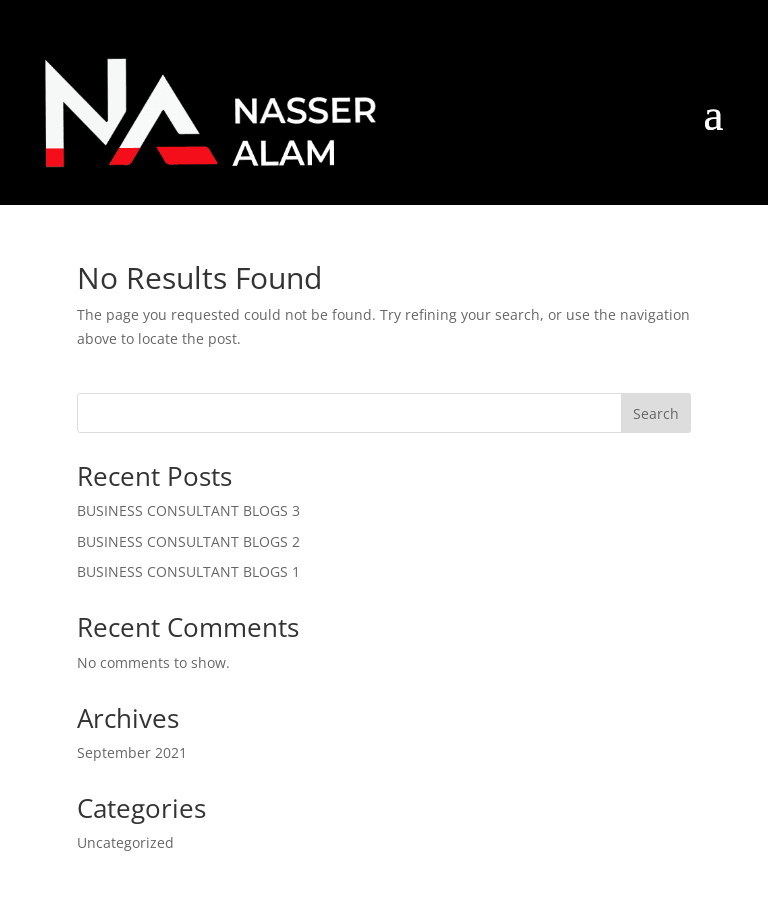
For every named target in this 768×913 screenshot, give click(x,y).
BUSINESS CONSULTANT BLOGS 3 (188, 510)
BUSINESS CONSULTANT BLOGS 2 (188, 541)
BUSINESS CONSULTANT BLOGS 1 (188, 571)
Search (656, 413)
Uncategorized (125, 842)
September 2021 (132, 752)
